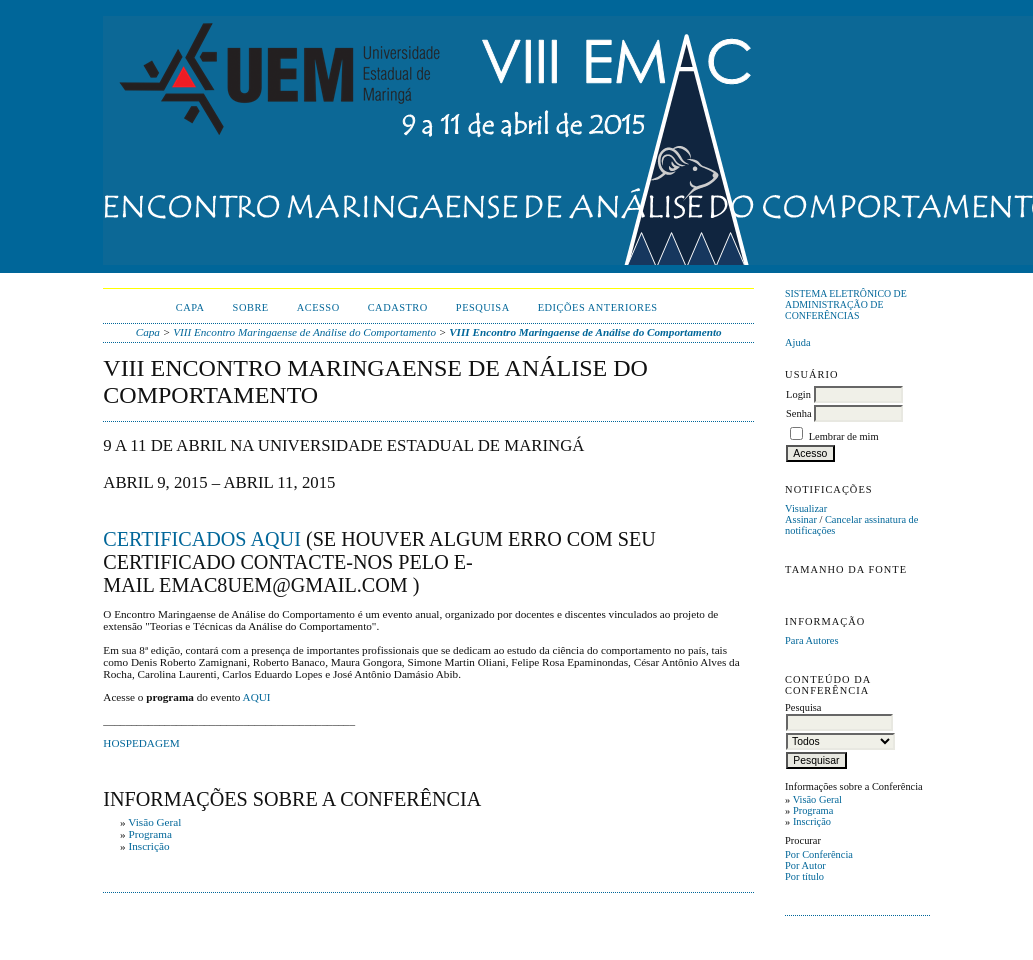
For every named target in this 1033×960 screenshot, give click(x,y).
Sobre (251, 307)
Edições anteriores (598, 307)
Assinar (801, 519)
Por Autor (805, 865)
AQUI (257, 697)
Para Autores (811, 640)
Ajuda (797, 342)
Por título (804, 876)
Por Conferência (819, 854)
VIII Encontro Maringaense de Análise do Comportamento (304, 332)
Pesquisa (483, 307)
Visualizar (806, 508)
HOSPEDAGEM (141, 743)
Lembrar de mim (844, 436)
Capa (190, 307)
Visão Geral (817, 799)
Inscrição (812, 821)
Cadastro (398, 307)
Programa (813, 810)
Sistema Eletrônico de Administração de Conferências (846, 304)
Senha (798, 413)
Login (798, 394)
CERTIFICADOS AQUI (202, 539)
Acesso (318, 307)
